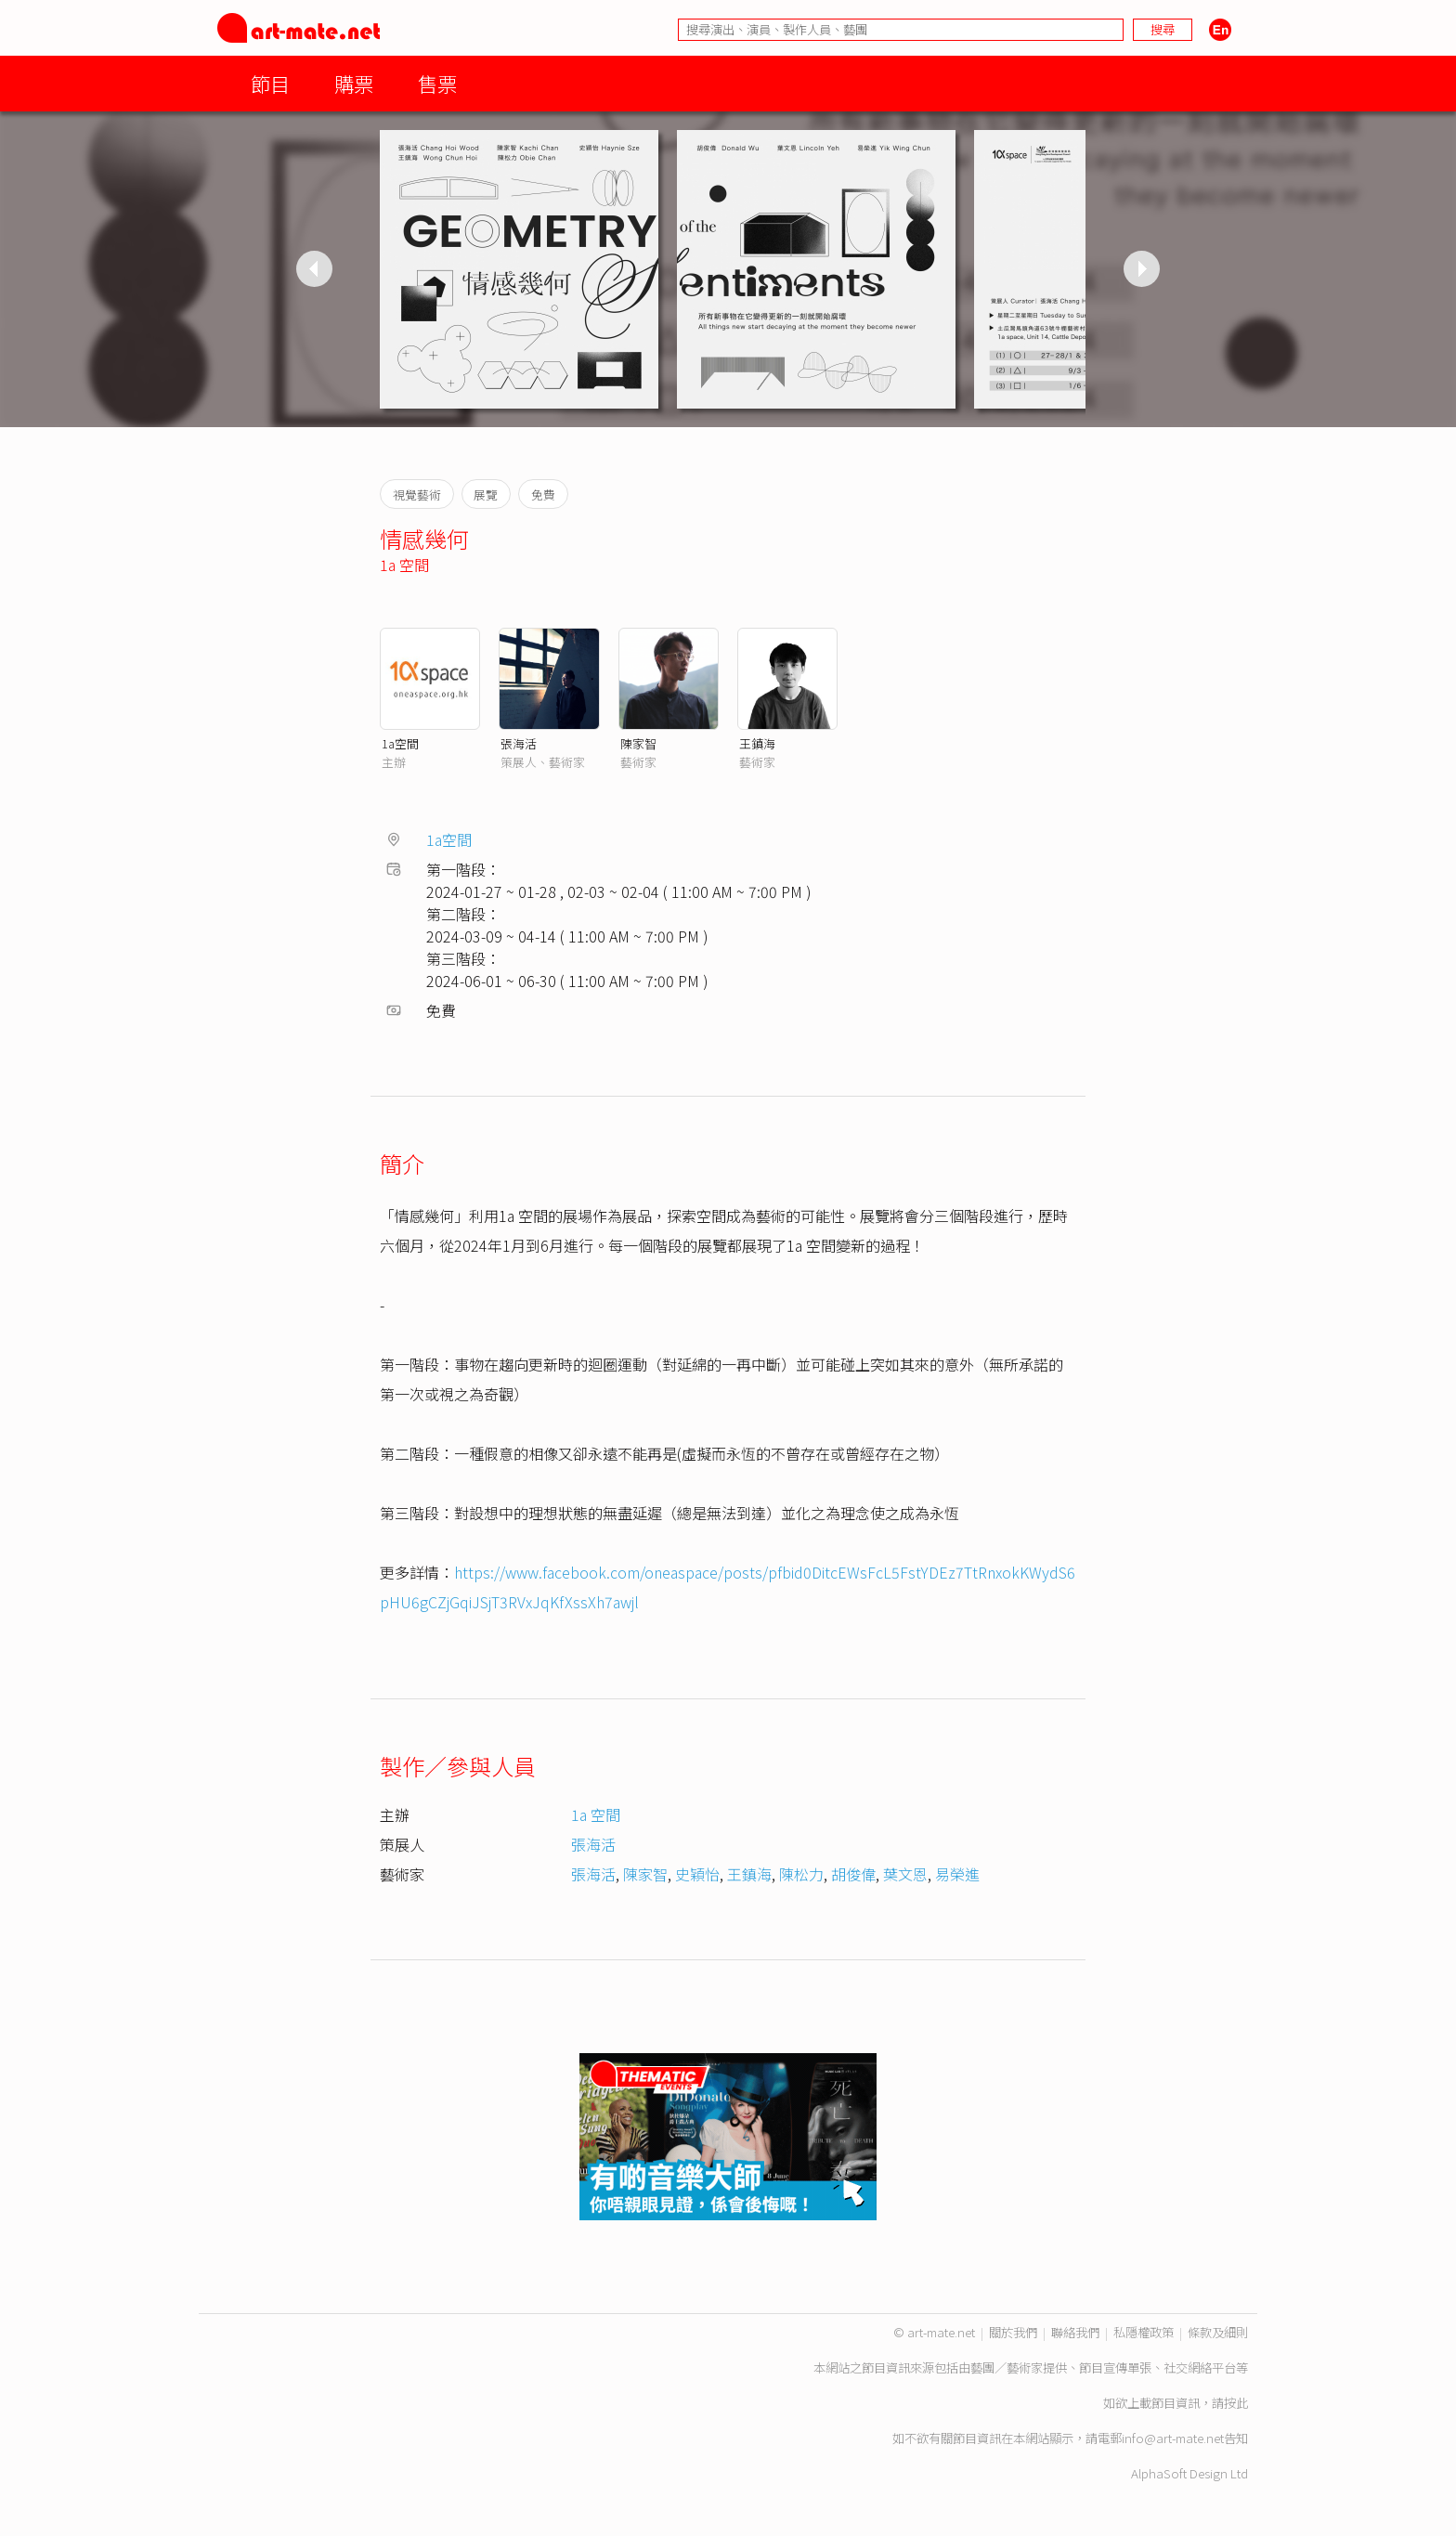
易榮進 (957, 1874)
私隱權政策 (1143, 2332)
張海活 (518, 743)
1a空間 (400, 743)
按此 (1236, 2403)
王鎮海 (757, 743)
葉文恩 (905, 1874)
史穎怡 (697, 1874)
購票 (353, 83)
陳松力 (801, 1874)
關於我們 (1013, 2332)
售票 (437, 83)
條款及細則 (1218, 2332)
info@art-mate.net (1173, 2438)
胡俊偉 (853, 1874)
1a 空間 (404, 564)
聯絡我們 (1075, 2332)
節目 (270, 83)
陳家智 (638, 743)
